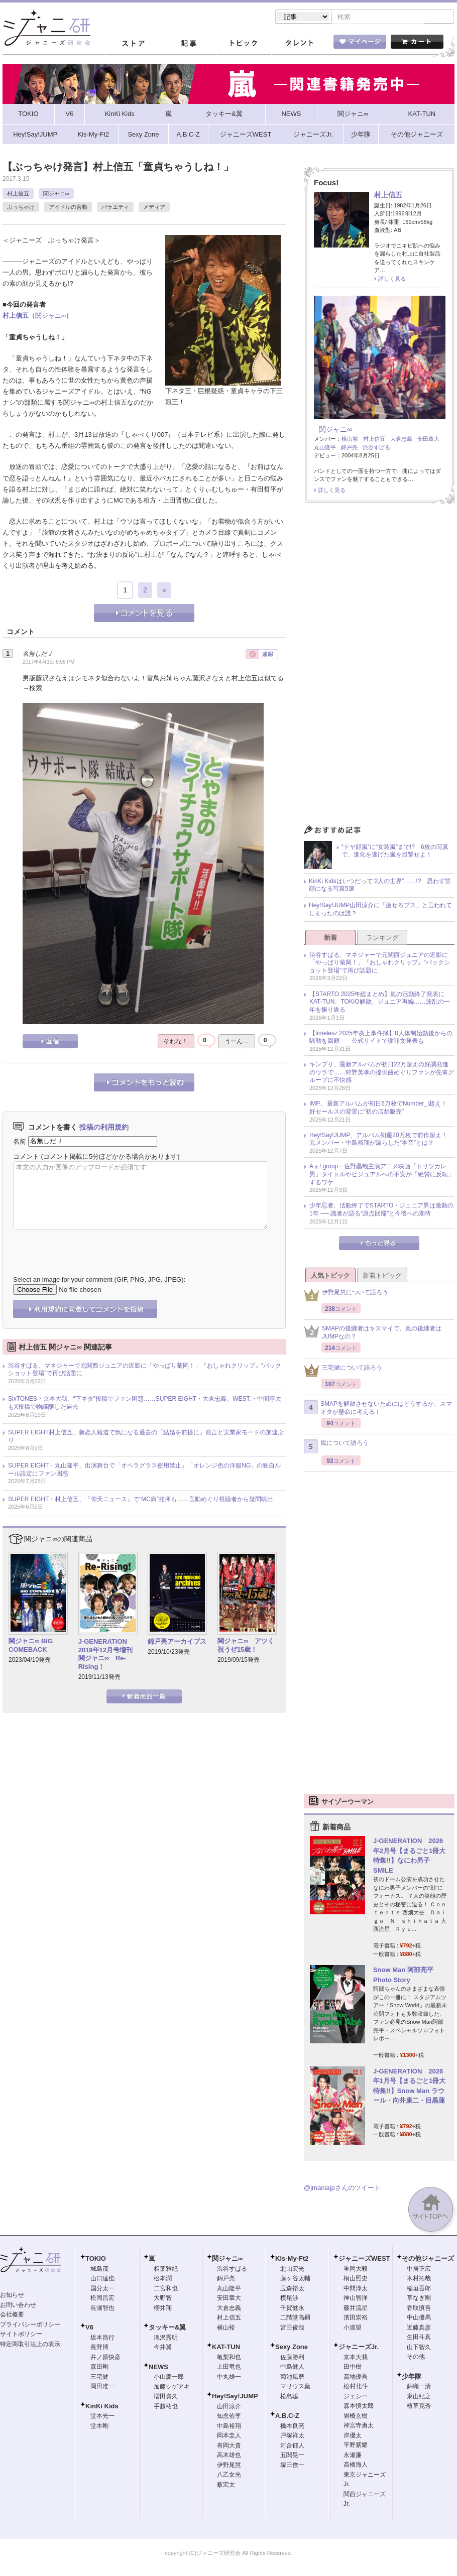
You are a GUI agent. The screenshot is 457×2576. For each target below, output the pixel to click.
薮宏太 (226, 2485)
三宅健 (99, 2377)
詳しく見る (392, 280)
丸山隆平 (325, 448)
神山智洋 (356, 2298)
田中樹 (353, 2367)
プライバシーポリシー (30, 2325)
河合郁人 (292, 2446)
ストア (133, 44)
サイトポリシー (21, 2335)
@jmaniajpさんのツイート (342, 2188)
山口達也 (102, 2279)
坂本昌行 (102, 2338)
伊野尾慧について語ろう (346, 1296)
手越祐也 (166, 2407)
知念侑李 (229, 2416)
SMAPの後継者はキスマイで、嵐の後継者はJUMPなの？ (372, 1333)
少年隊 (411, 2377)
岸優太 (353, 2436)
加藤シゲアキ (172, 2387)
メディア (154, 208)
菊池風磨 (292, 2377)
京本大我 (356, 2358)
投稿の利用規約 (104, 1128)
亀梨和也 (229, 2358)
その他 (416, 2357)
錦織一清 (419, 2387)
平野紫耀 (356, 2445)
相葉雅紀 (166, 2269)
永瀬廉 (353, 2456)
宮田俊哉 (292, 2328)
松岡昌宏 (102, 2298)
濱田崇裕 (356, 2318)
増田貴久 (166, 2397)
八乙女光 (229, 2475)
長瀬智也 (102, 2308)
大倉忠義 (401, 440)
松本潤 (163, 2279)
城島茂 (99, 2269)
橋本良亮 (292, 2426)
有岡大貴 (229, 2446)
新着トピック (382, 1276)
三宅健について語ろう (343, 1371)
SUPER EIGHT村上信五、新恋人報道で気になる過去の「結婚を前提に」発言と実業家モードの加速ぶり (146, 1437)
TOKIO (95, 2259)
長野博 (99, 2348)
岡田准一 (102, 2387)
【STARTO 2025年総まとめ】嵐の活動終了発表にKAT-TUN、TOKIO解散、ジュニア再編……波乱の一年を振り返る (379, 1003)
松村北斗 (356, 2387)
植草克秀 (419, 2406)
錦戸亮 (349, 448)
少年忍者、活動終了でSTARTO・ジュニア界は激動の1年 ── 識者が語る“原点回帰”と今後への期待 (381, 1210)
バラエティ (115, 208)
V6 (89, 2328)
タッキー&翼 (167, 2328)
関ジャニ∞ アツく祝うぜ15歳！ (245, 1646)
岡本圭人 (229, 2436)
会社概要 (12, 2315)
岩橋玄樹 (356, 2416)
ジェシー (356, 2397)
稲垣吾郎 (419, 2289)
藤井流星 (356, 2308)
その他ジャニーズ (428, 2259)
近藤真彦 (419, 2328)
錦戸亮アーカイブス (177, 1642)
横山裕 (349, 440)
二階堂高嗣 (295, 2318)
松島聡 (289, 2397)
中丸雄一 (229, 2377)
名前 (19, 1142)
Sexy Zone (291, 2348)
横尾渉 (289, 2298)
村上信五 (18, 194)
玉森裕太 (292, 2289)
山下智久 (419, 2348)
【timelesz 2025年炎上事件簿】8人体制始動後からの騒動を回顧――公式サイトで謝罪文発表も (380, 1038)
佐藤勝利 (292, 2358)
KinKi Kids (102, 2407)
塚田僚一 (292, 2466)
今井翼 (163, 2348)
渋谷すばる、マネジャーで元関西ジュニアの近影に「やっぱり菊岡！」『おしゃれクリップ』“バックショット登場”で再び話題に (144, 1370)
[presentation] (89, 1246)
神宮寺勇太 (359, 2426)
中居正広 (419, 2269)
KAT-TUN (226, 2348)
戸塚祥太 (292, 2436)
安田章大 (428, 440)
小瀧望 (353, 2328)
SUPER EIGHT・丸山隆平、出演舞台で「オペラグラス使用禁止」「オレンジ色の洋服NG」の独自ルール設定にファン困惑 (144, 1470)
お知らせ (12, 2295)
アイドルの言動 (68, 208)
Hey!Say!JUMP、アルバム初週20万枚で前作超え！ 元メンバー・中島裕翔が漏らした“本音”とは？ (381, 1140)
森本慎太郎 (359, 2406)
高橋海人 (356, 2465)
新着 (330, 938)
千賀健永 (292, 2308)
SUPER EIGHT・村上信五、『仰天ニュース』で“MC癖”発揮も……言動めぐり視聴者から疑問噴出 (140, 1500)
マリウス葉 (295, 2387)
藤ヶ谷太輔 (295, 2279)
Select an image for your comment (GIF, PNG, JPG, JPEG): (99, 1280)
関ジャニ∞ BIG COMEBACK (31, 1646)
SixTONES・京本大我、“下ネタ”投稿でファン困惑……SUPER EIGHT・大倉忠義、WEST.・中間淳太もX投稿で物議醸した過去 (144, 1403)
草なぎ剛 (419, 2298)
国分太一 (102, 2289)
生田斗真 (419, 2338)
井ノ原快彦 (105, 2358)
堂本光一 (102, 2416)
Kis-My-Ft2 (291, 2259)
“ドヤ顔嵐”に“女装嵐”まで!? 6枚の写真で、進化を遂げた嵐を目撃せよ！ (394, 852)
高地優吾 (356, 2377)
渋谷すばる (376, 448)
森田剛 (99, 2367)
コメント (26, 1157)
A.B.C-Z (287, 2416)
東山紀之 (419, 2397)
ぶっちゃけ (21, 208)
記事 (188, 44)
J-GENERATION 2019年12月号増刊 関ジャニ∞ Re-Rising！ (106, 1655)
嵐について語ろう (336, 1447)
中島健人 (292, 2367)
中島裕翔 (229, 2426)
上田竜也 (229, 2367)
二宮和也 (166, 2289)
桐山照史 (356, 2279)
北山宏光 (292, 2269)
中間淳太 (356, 2289)
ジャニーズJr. (358, 2348)
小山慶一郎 (169, 2377)
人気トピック (330, 1276)
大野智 (163, 2298)
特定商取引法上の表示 (30, 2345)
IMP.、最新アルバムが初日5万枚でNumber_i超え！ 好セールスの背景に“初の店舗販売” (381, 1108)
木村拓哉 (419, 2279)
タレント (298, 44)
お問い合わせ (18, 2305)
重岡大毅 (356, 2269)
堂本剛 (99, 2426)
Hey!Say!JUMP (235, 2397)
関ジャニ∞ (56, 194)
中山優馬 (419, 2318)
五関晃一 (292, 2456)
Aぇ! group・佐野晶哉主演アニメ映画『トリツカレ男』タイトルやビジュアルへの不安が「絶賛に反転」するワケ (381, 1175)
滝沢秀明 (166, 2338)
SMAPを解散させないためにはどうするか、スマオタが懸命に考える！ (378, 1408)
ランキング (382, 938)
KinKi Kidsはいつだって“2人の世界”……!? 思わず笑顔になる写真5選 (380, 886)
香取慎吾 (419, 2308)
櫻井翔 (163, 2308)
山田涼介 (229, 2407)
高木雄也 (229, 2456)
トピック (243, 44)
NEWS (158, 2368)
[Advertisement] (379, 667)
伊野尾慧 (229, 2466)
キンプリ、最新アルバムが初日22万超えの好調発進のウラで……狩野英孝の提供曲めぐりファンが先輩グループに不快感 (381, 1073)
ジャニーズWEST (364, 2259)
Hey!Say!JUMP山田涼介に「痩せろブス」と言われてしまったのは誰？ (380, 910)
